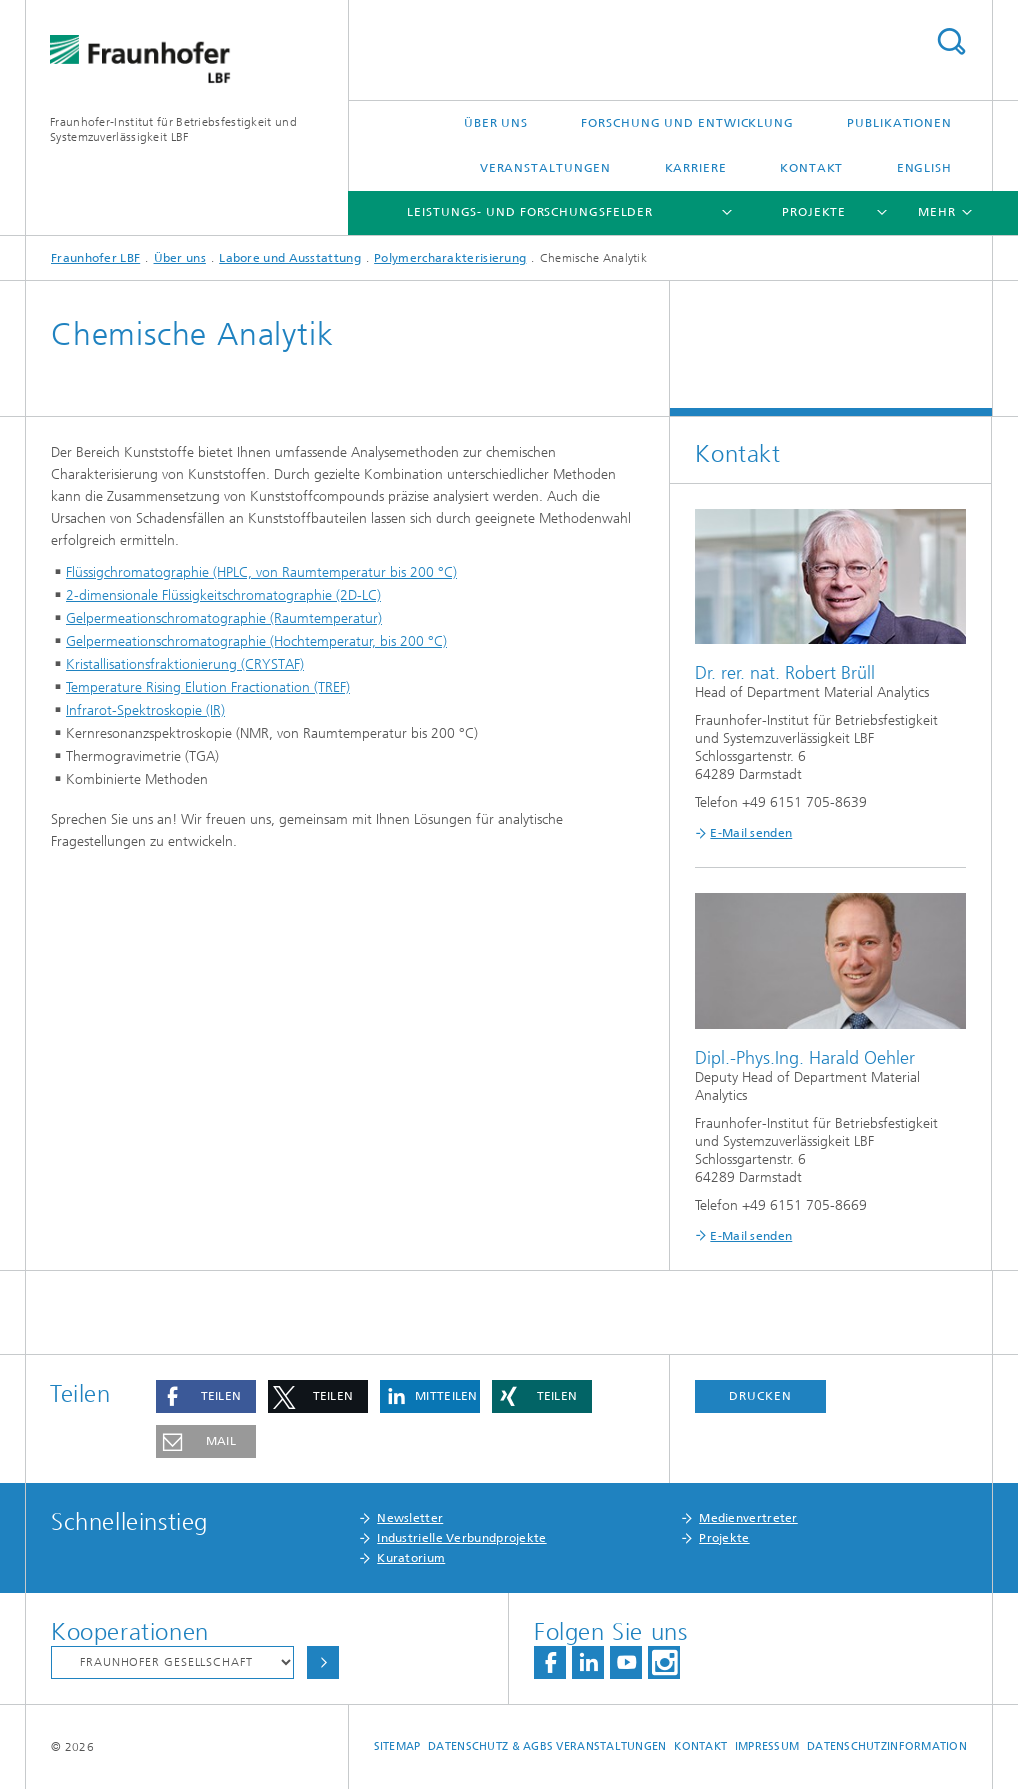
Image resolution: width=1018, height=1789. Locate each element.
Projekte (814, 212)
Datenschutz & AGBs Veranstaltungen (547, 1746)
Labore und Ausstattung (290, 258)
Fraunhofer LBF (95, 258)
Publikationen (899, 123)
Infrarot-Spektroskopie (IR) (145, 710)
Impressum (767, 1746)
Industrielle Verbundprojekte (461, 1538)
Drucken (760, 1396)
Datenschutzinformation (887, 1746)
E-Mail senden (751, 833)
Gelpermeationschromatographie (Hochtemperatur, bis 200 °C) (256, 641)
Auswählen (323, 1662)
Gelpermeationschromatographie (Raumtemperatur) (224, 618)
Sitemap (397, 1746)
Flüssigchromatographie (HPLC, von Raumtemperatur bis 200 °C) (261, 572)
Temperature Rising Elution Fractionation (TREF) (208, 687)
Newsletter (410, 1518)
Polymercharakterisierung (450, 258)
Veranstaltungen (546, 168)
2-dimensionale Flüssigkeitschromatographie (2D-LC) (223, 595)
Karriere (696, 168)
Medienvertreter (748, 1518)
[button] (206, 1396)
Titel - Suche (951, 41)
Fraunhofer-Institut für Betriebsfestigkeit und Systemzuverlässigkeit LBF (173, 129)
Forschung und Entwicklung (687, 123)
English (924, 168)
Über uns (496, 123)
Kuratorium (411, 1558)
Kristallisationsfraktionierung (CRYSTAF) (185, 664)
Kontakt (811, 168)
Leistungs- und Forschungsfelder (530, 212)
